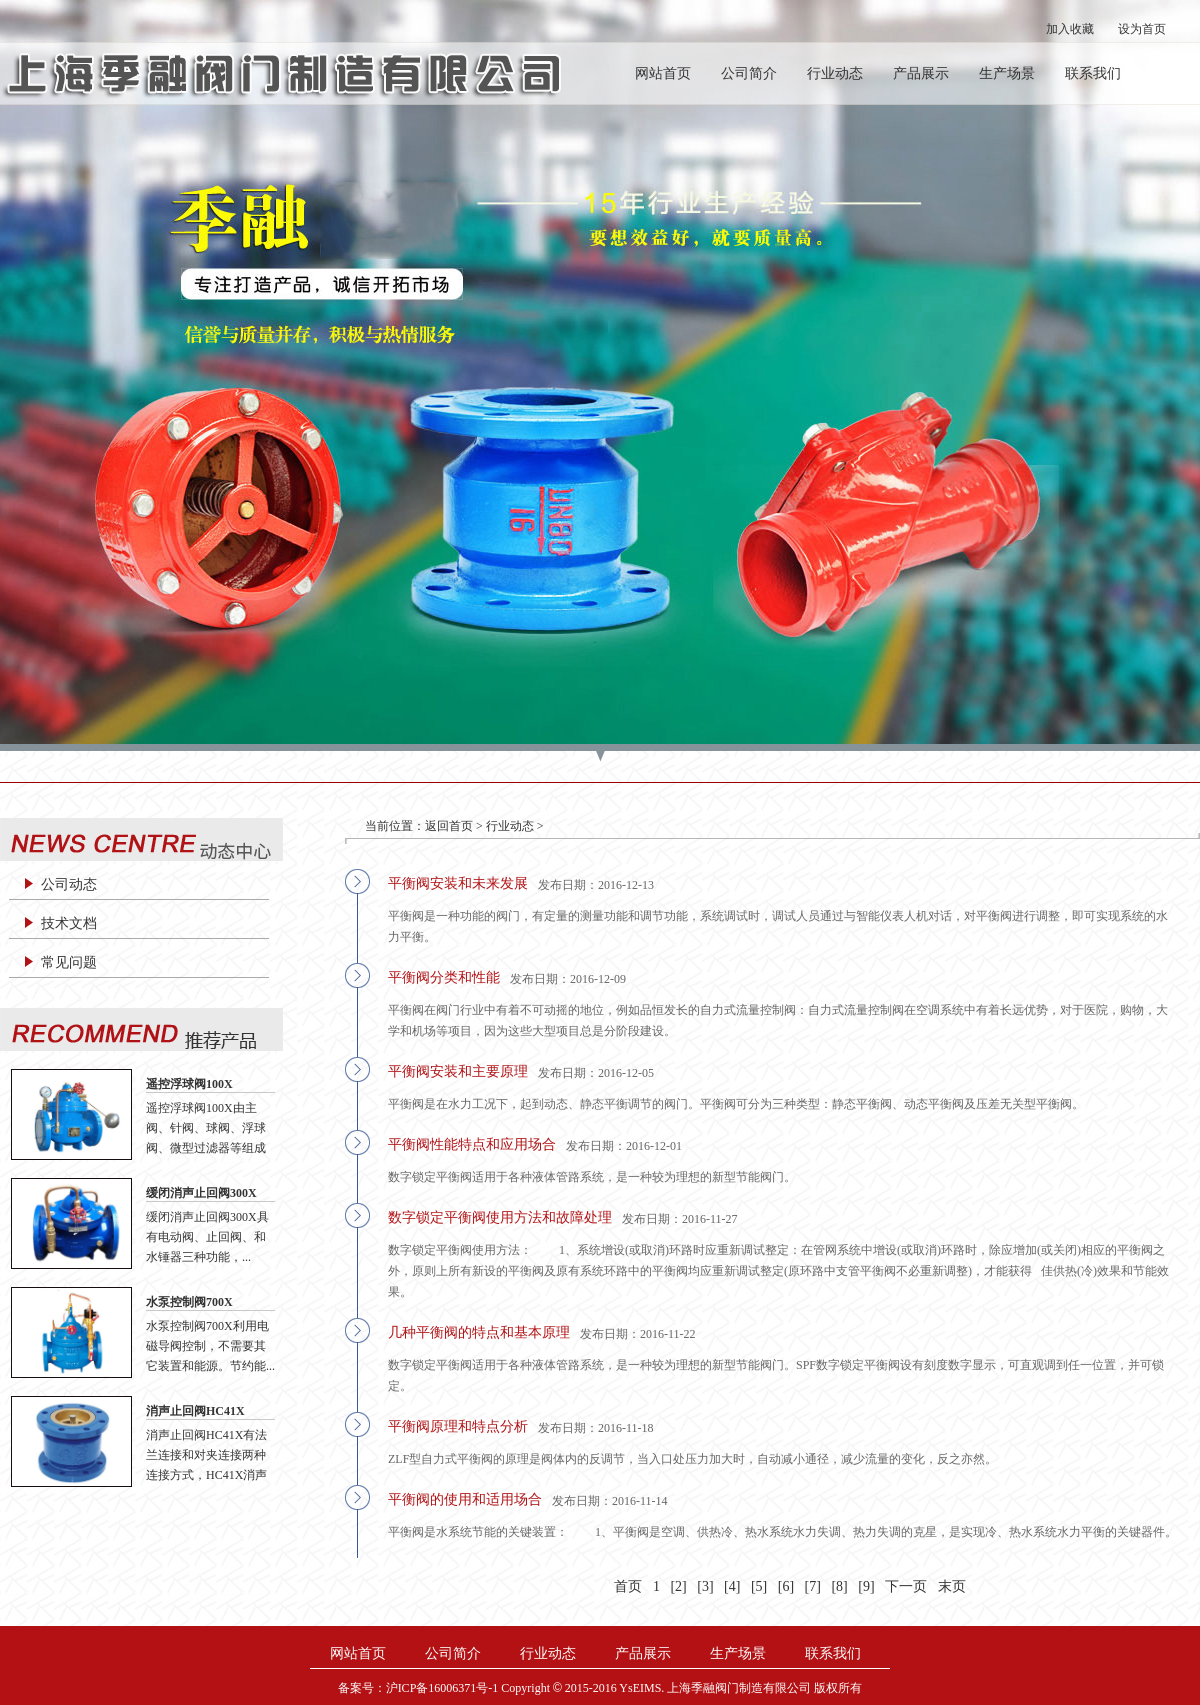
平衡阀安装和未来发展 (458, 883)
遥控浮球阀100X (189, 1084)
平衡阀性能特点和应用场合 (472, 1144)
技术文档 (69, 923)
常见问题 (69, 962)
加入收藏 (1070, 29)
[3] (705, 1586)
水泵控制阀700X (189, 1302)
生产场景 (1007, 73)
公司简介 (749, 73)
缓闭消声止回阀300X (201, 1193)
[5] (759, 1586)
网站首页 (663, 73)
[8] (839, 1586)
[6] (786, 1586)
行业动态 (835, 73)
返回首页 (449, 826)
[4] (732, 1586)
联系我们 (1093, 73)
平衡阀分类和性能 (444, 977)
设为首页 (1142, 29)
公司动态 (69, 884)
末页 (952, 1586)
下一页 (906, 1586)
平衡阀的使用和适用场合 (465, 1499)
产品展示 (921, 73)
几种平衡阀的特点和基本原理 (479, 1332)
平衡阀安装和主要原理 (458, 1071)
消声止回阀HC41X (195, 1411)
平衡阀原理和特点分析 (458, 1426)
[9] (866, 1586)
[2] (678, 1586)
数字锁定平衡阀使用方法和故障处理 (500, 1217)
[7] (813, 1586)
